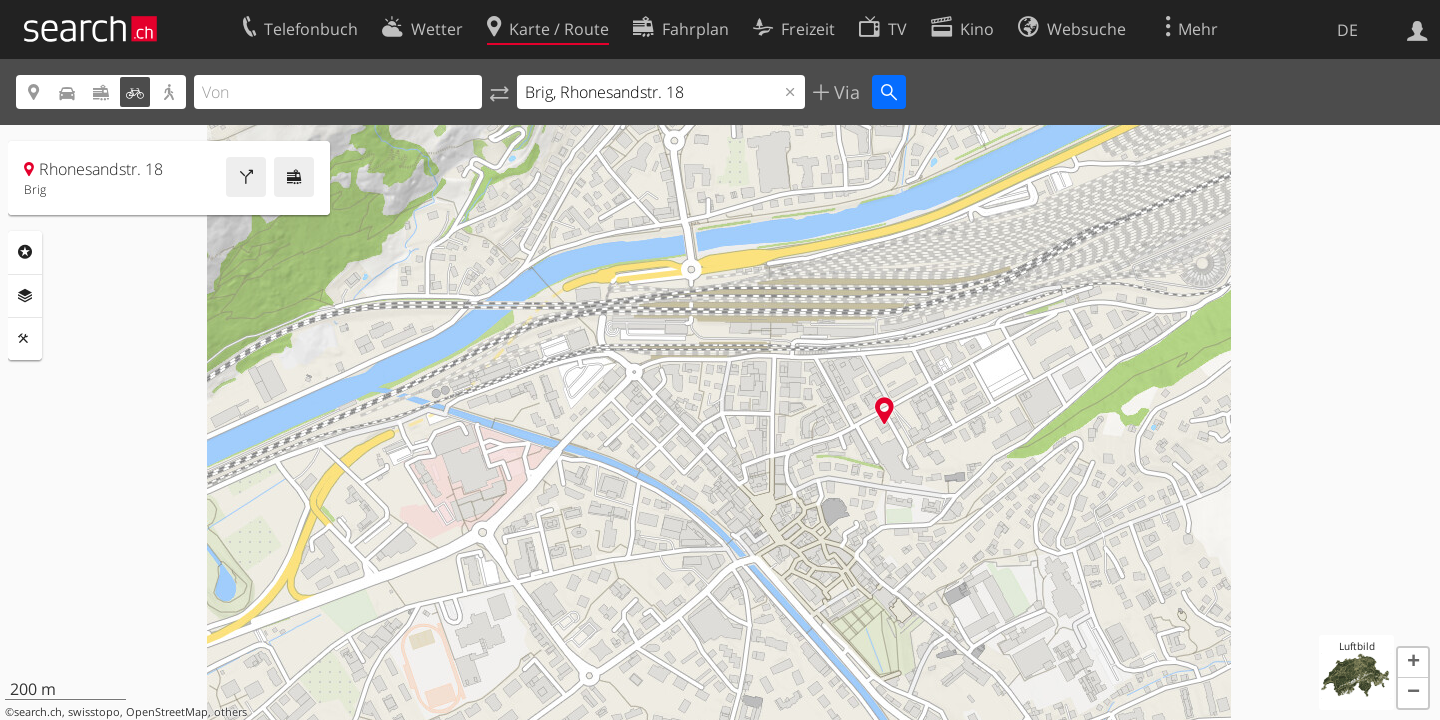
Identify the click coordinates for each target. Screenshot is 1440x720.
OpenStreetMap (167, 712)
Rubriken (25, 252)
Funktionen (25, 339)
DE (1347, 30)
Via (844, 92)
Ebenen (25, 296)
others (230, 712)
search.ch (38, 712)
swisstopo (94, 712)
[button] (1413, 663)
